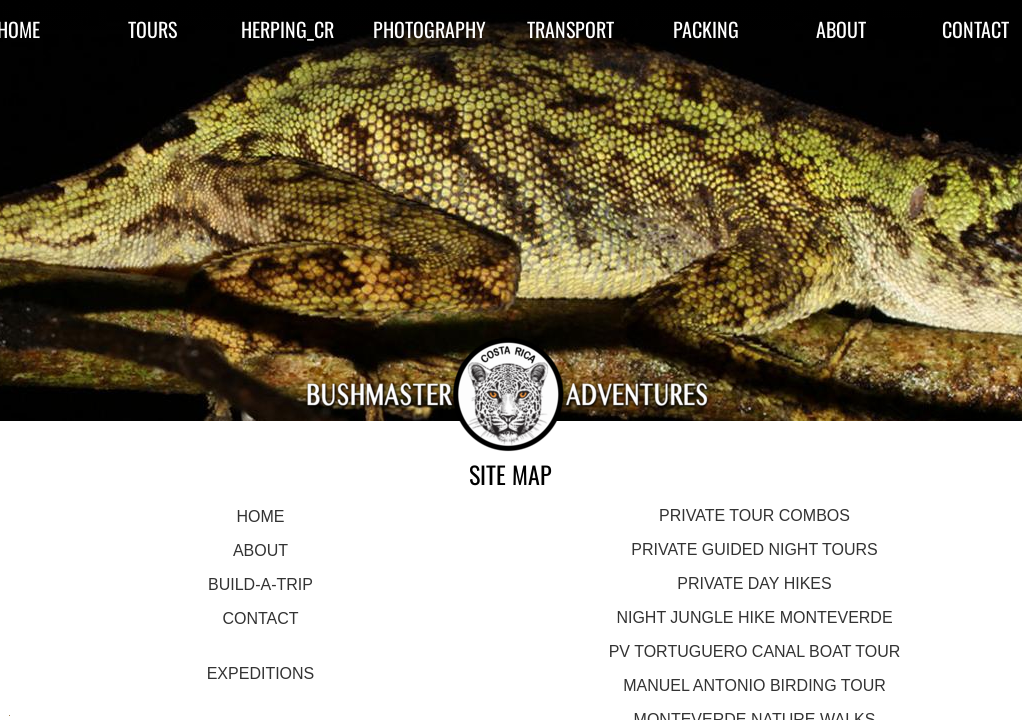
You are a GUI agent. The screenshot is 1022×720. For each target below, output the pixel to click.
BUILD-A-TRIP (260, 584)
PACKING (706, 29)
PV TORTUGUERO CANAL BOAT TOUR (755, 651)
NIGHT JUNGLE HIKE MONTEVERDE (754, 617)
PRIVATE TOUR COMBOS (754, 515)
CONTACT (260, 618)
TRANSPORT (570, 29)
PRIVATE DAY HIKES (754, 583)
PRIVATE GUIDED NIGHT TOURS (754, 549)
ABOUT (841, 29)
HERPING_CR (287, 29)
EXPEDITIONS (261, 673)
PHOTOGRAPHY (429, 29)
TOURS (152, 29)
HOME (260, 516)
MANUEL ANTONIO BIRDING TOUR (754, 685)
